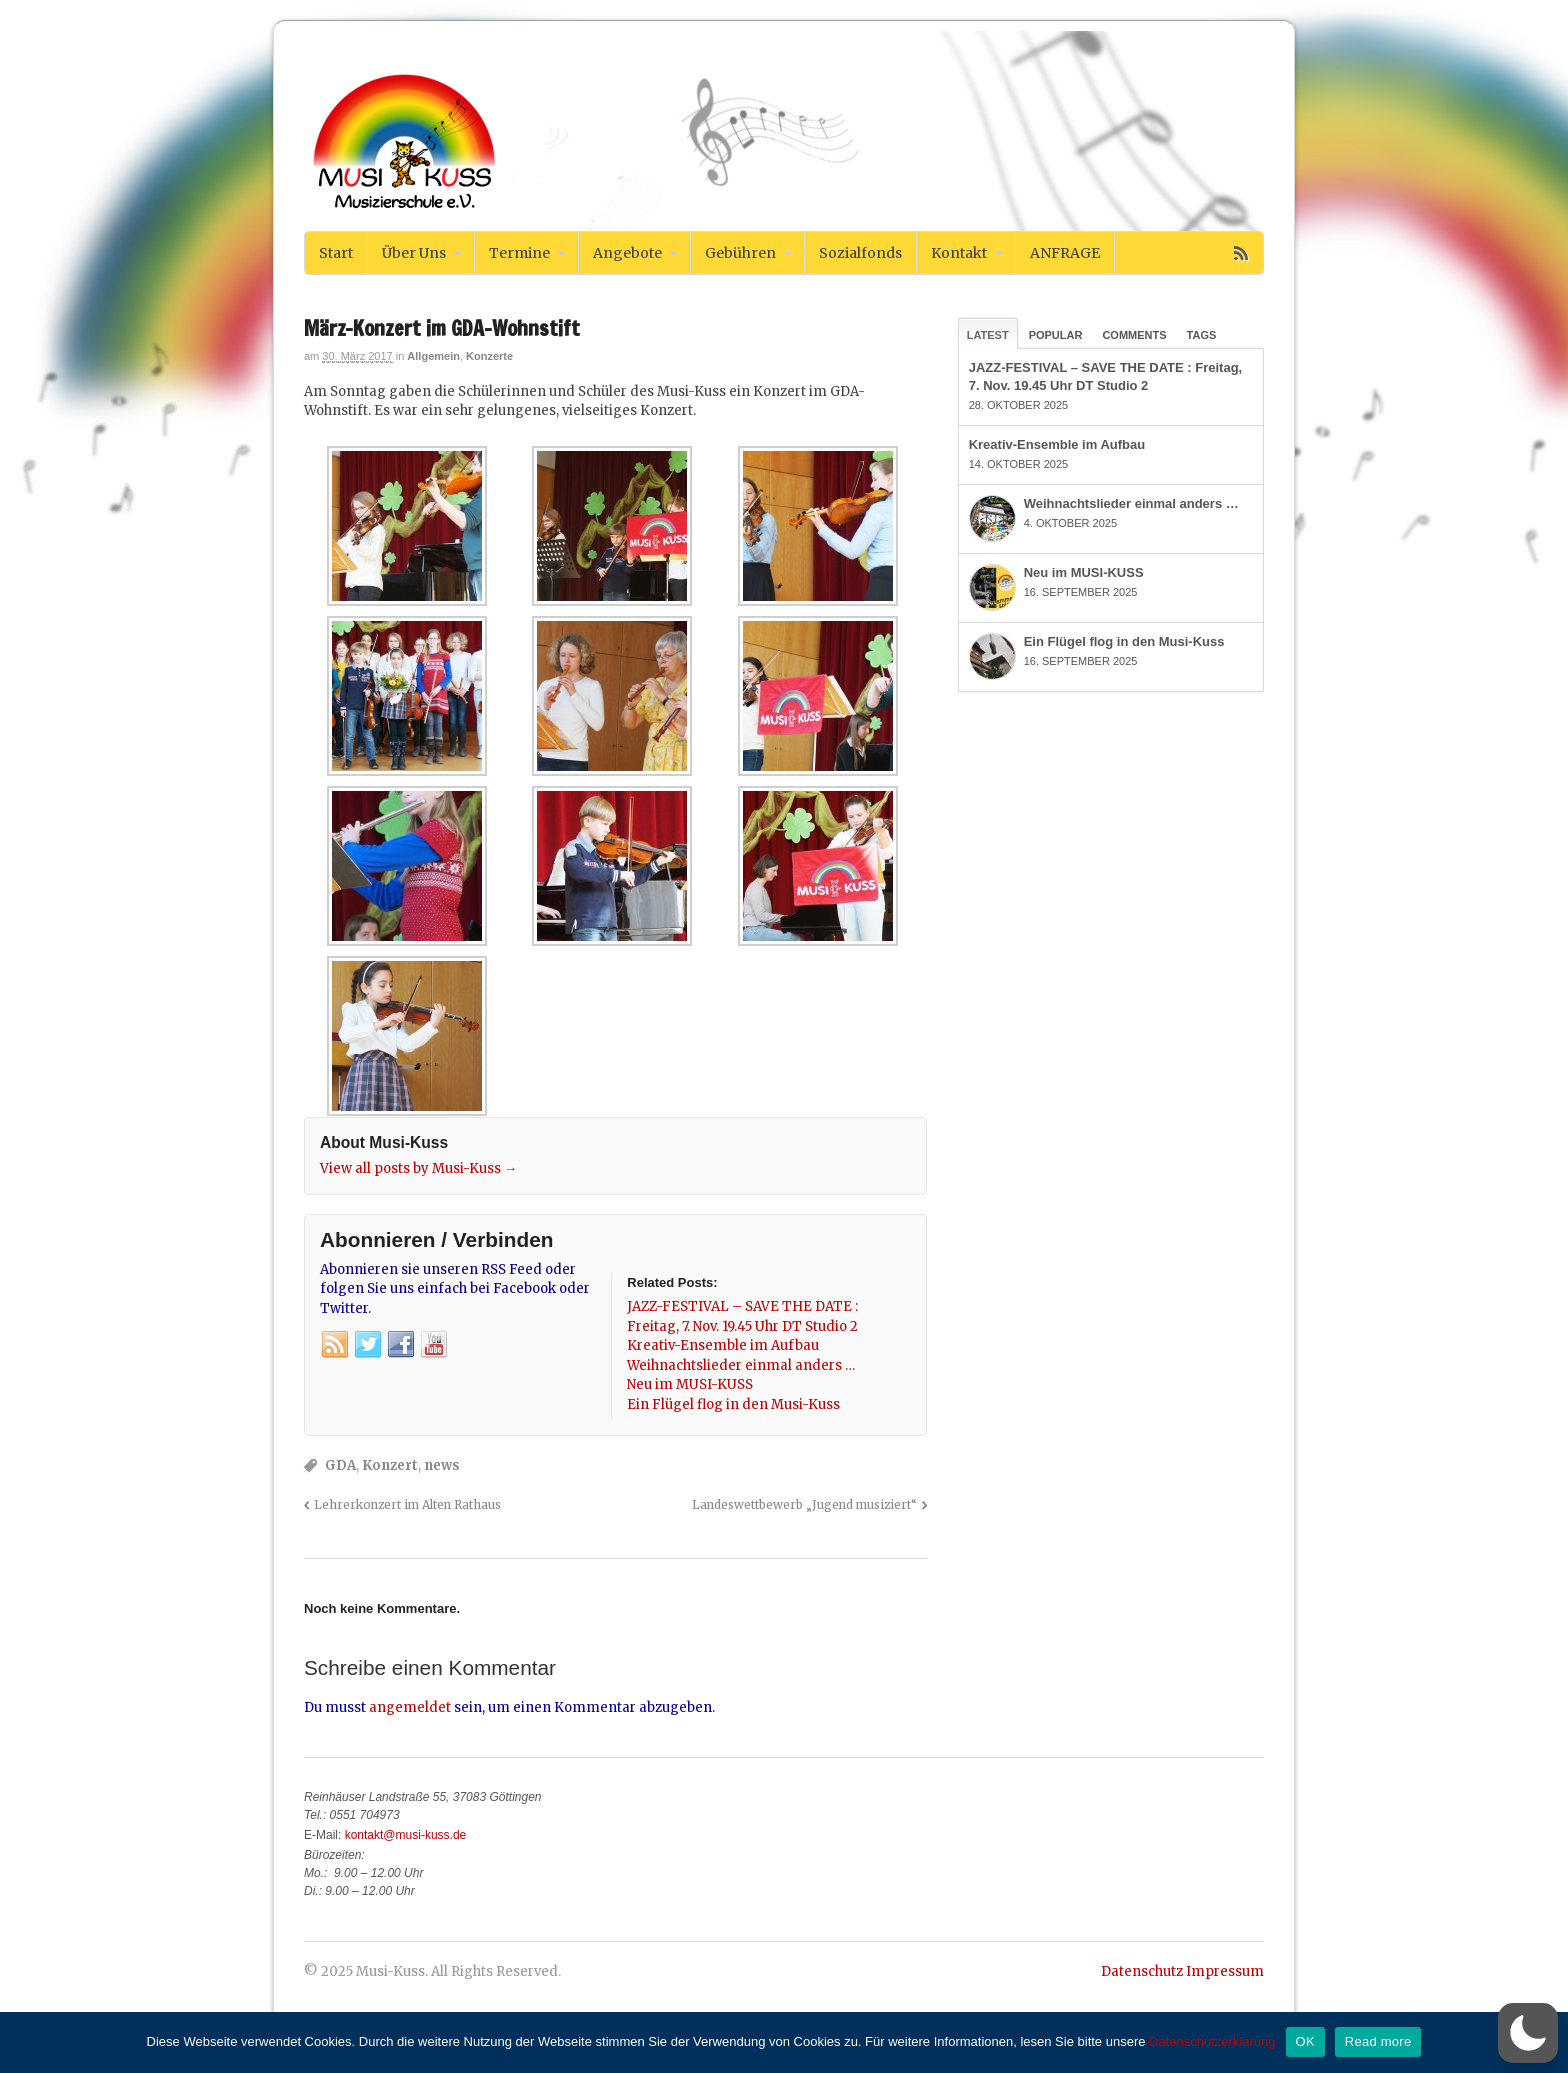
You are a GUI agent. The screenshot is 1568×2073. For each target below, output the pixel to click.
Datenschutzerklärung (1212, 2041)
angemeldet (410, 1707)
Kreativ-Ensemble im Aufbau (1057, 444)
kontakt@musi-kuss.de (406, 1835)
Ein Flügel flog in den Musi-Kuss (1124, 641)
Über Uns (414, 253)
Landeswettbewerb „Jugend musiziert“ (804, 1504)
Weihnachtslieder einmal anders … (1131, 503)
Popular (1056, 335)
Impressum (1225, 1971)
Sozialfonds (860, 253)
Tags (1202, 335)
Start (336, 253)
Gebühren (740, 253)
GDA (340, 1465)
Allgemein (433, 356)
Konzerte (489, 356)
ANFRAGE (1065, 253)
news (442, 1465)
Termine (519, 253)
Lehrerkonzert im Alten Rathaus (407, 1504)
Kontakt (959, 253)
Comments (1134, 335)
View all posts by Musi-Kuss (418, 1168)
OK (1305, 2041)
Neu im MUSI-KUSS (1084, 572)
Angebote (627, 253)
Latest (988, 335)
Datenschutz (1142, 1971)
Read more (1378, 2041)
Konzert (390, 1465)
